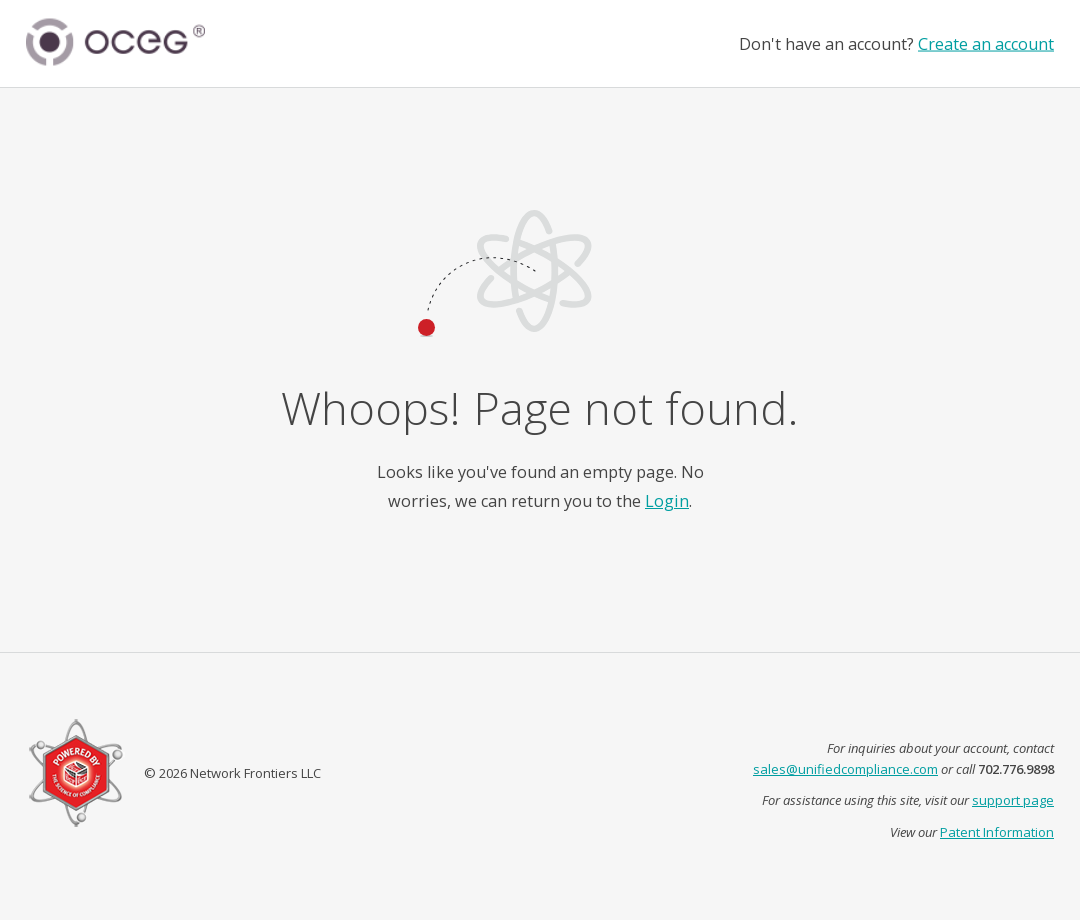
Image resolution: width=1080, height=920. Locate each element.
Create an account (986, 43)
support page (1013, 800)
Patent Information (997, 832)
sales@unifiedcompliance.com (845, 769)
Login (667, 501)
